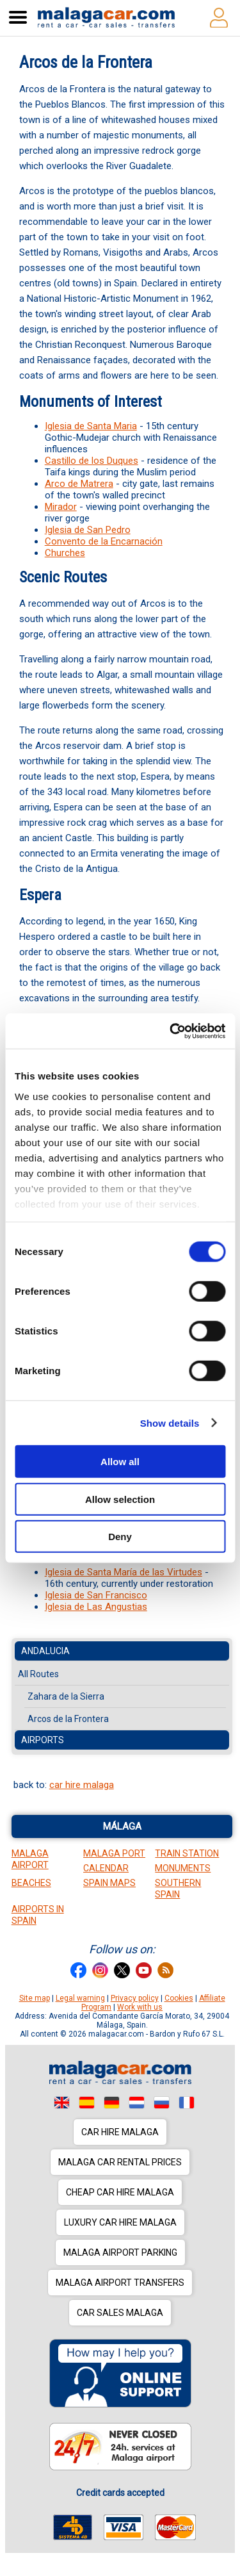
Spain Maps (109, 1883)
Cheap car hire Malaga (120, 2192)
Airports (42, 1740)
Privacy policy (135, 1998)
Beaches (31, 1883)
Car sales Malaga (120, 2313)
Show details (170, 1422)
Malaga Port (114, 1853)
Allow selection (120, 1498)
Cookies (178, 1998)
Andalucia (45, 1651)
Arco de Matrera (79, 483)
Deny (120, 1536)
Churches (65, 553)
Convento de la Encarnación (104, 541)
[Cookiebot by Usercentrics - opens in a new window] (170, 1030)
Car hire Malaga (120, 2132)
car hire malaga (81, 1785)
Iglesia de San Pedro (88, 530)
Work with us (140, 2007)
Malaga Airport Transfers (120, 2282)
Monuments (183, 1868)
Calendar (106, 1868)
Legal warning (80, 1998)
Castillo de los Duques (91, 460)
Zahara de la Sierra (66, 1696)
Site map (34, 1998)
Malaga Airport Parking (120, 2252)
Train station (187, 1853)
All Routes (38, 1674)
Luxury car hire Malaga (120, 2222)
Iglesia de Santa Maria (91, 426)
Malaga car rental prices (120, 2162)
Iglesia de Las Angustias (96, 1606)
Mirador (61, 507)
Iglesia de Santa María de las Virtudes (123, 1572)
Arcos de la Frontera (68, 1719)
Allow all (120, 1461)
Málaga (122, 1826)
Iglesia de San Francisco (96, 1595)
